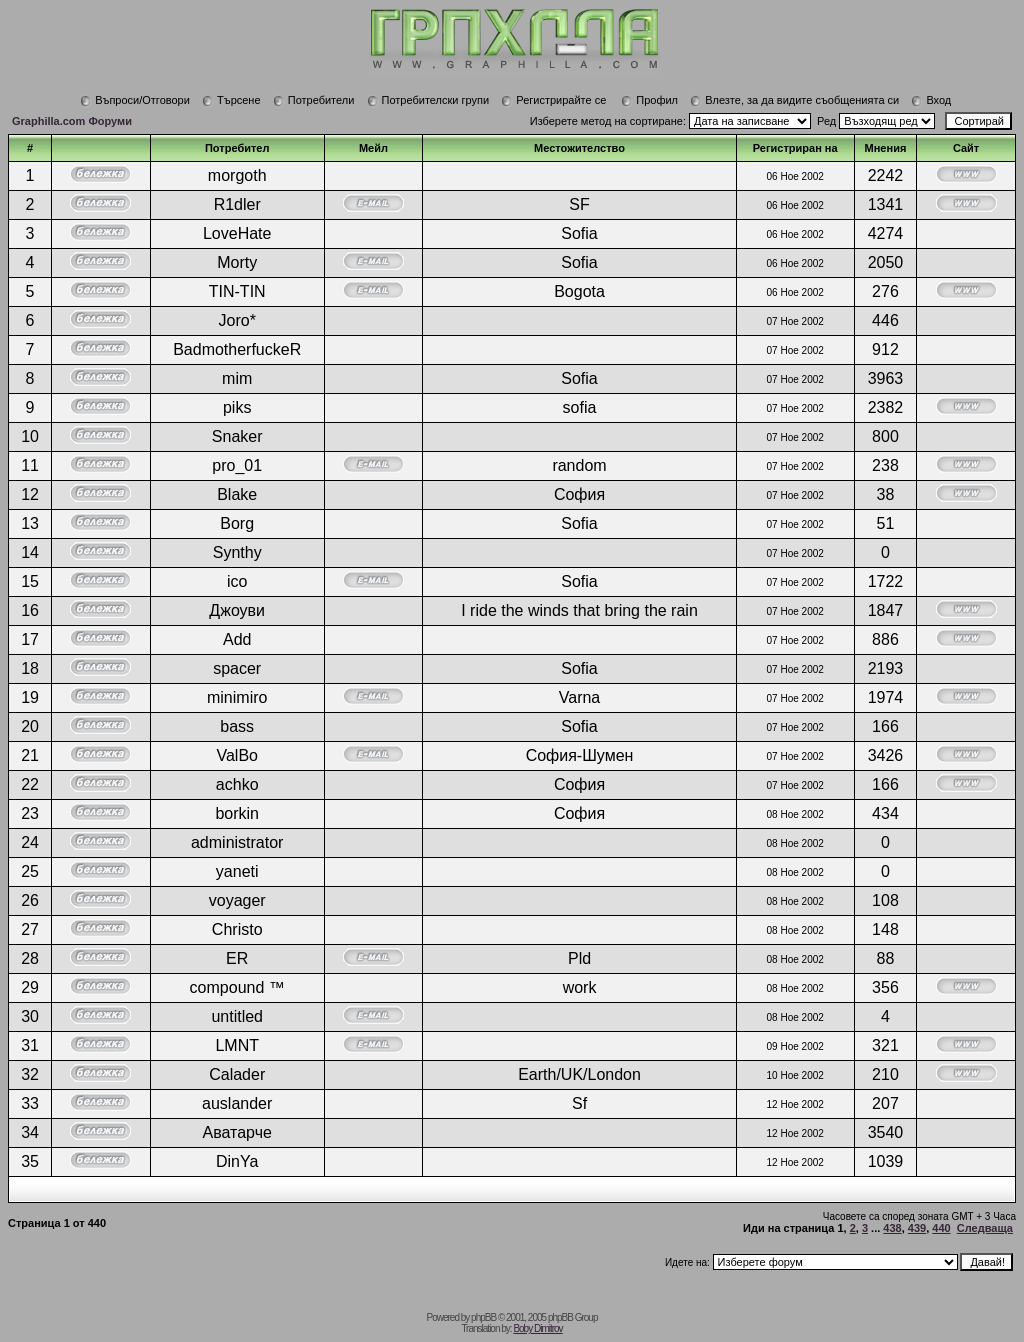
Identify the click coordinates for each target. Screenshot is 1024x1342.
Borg (237, 523)
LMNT (237, 1045)
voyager (237, 900)
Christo (237, 929)
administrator (237, 842)
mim (237, 378)
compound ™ (237, 987)
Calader (237, 1074)
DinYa (237, 1161)
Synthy (237, 552)
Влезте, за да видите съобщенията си (794, 100)
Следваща (985, 1228)
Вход (931, 100)
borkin (237, 813)
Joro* (237, 320)
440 (941, 1228)
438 (892, 1228)
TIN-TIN (237, 291)
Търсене (231, 100)
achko (237, 784)
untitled (237, 1016)
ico (237, 581)
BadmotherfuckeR (237, 349)
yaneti (237, 871)
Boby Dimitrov (537, 1328)
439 (917, 1228)
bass (237, 726)
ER (237, 958)
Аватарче (237, 1132)
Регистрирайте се (553, 100)
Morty (237, 262)
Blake (237, 494)
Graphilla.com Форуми (72, 121)
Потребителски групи (428, 100)
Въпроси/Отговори (135, 100)
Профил (649, 100)
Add (237, 639)
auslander (237, 1103)
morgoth (237, 175)
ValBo (237, 755)
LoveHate (237, 233)
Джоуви (237, 610)
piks (237, 407)
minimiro (237, 697)
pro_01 (237, 465)
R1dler (237, 204)
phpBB (483, 1317)
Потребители (314, 100)
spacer (237, 668)
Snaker (237, 436)
